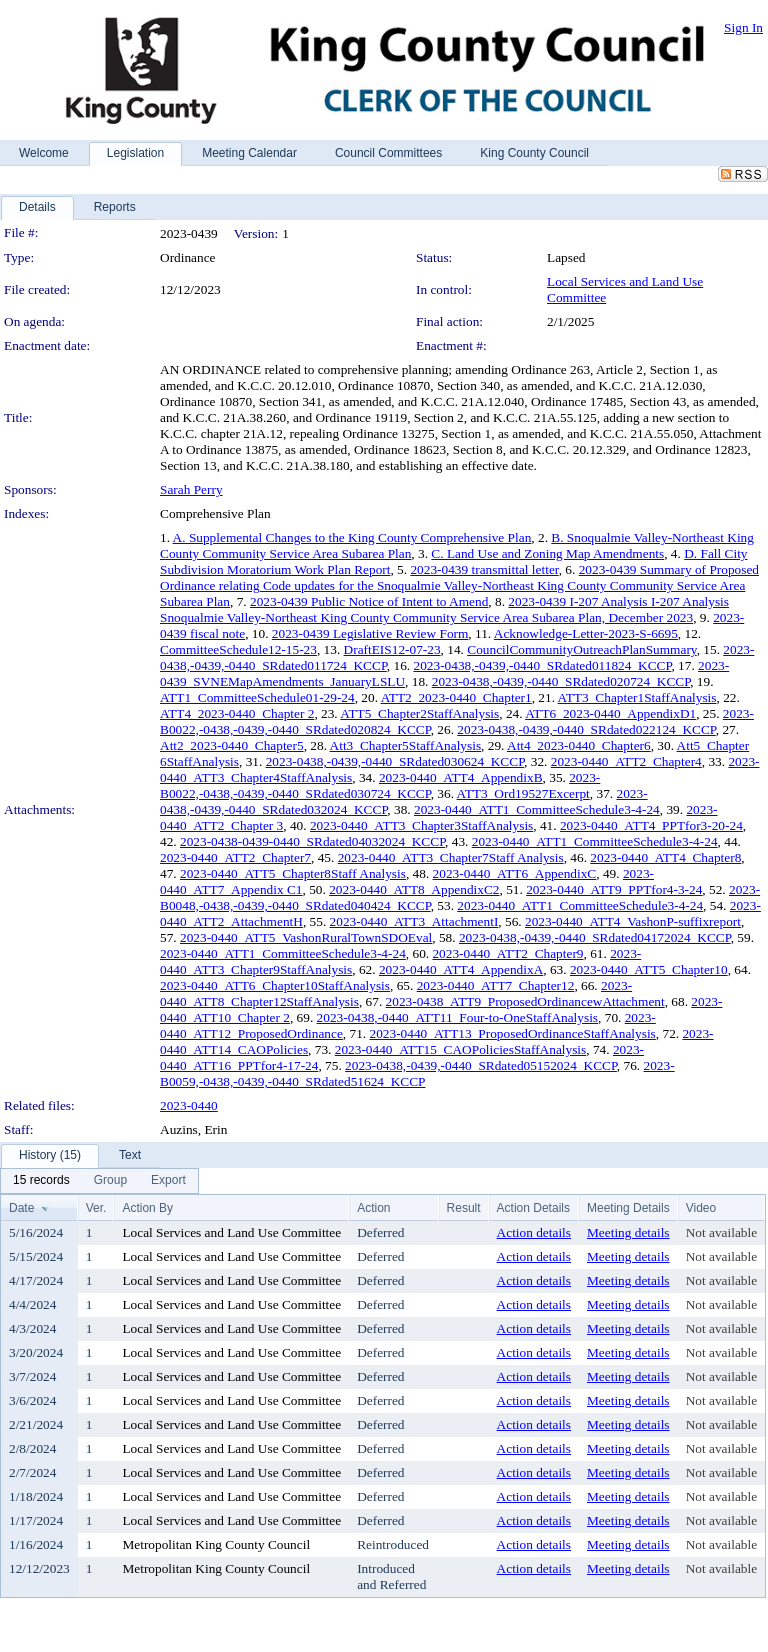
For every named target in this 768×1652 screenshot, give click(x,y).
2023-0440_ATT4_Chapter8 (665, 857)
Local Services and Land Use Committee (231, 1232)
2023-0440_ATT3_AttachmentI (414, 921)
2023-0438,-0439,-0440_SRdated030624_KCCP (395, 761)
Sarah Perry (191, 489)
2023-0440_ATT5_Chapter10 (649, 969)
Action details (534, 1232)
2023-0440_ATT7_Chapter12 (496, 985)
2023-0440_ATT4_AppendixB (461, 777)
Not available (721, 1232)
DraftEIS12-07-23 (392, 649)
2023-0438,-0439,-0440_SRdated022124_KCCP (586, 729)
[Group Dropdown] (110, 1181)
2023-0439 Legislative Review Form (370, 633)
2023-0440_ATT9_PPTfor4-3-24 (614, 889)
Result (464, 1208)
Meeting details (628, 1232)
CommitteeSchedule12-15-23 (238, 649)
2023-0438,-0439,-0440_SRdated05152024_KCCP (481, 1065)
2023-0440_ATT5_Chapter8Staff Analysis (293, 873)
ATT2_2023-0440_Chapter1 (456, 697)
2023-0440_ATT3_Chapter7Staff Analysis (451, 857)
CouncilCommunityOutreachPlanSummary (581, 649)
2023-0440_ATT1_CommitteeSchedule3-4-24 (537, 809)
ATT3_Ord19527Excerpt (523, 793)
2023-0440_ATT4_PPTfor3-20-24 (651, 825)
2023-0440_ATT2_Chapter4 (626, 761)
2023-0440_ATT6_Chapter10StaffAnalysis (275, 985)
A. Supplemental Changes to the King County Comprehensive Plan (352, 537)
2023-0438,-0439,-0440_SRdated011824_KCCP (543, 665)
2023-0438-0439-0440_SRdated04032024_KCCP (312, 841)
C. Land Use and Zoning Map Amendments (547, 553)
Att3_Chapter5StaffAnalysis (406, 745)
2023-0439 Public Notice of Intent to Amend (369, 601)
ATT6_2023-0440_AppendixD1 (610, 713)
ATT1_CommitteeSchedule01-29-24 (257, 697)
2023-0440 (189, 1105)
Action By (147, 1208)
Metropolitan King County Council (216, 1544)
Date (21, 1208)
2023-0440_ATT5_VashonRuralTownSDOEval (306, 937)
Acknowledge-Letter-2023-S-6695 (586, 633)
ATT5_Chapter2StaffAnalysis (419, 713)
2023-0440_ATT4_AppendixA (461, 969)
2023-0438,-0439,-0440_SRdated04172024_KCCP (595, 937)
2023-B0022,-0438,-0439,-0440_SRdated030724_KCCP (380, 785)
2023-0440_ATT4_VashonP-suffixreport (633, 921)
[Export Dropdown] (168, 1181)
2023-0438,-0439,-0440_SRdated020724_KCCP (561, 681)
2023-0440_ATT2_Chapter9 (507, 953)
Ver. (96, 1208)
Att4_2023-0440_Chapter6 (579, 745)
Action (373, 1208)
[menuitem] (41, 1181)
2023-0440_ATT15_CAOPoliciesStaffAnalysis (461, 1049)
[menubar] (99, 1181)
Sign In (743, 27)
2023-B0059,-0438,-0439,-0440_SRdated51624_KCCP (417, 1073)
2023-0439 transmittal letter (484, 569)
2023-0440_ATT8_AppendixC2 (414, 889)
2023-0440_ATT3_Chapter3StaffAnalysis (421, 825)
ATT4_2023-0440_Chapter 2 (237, 713)
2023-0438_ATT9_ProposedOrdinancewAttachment (525, 1001)
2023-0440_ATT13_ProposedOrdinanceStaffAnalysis (513, 1033)
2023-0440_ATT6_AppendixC (515, 873)
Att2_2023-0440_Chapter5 (232, 745)
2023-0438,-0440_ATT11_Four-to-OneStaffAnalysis (457, 1017)
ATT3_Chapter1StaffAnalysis (637, 697)
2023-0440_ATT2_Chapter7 (235, 857)
